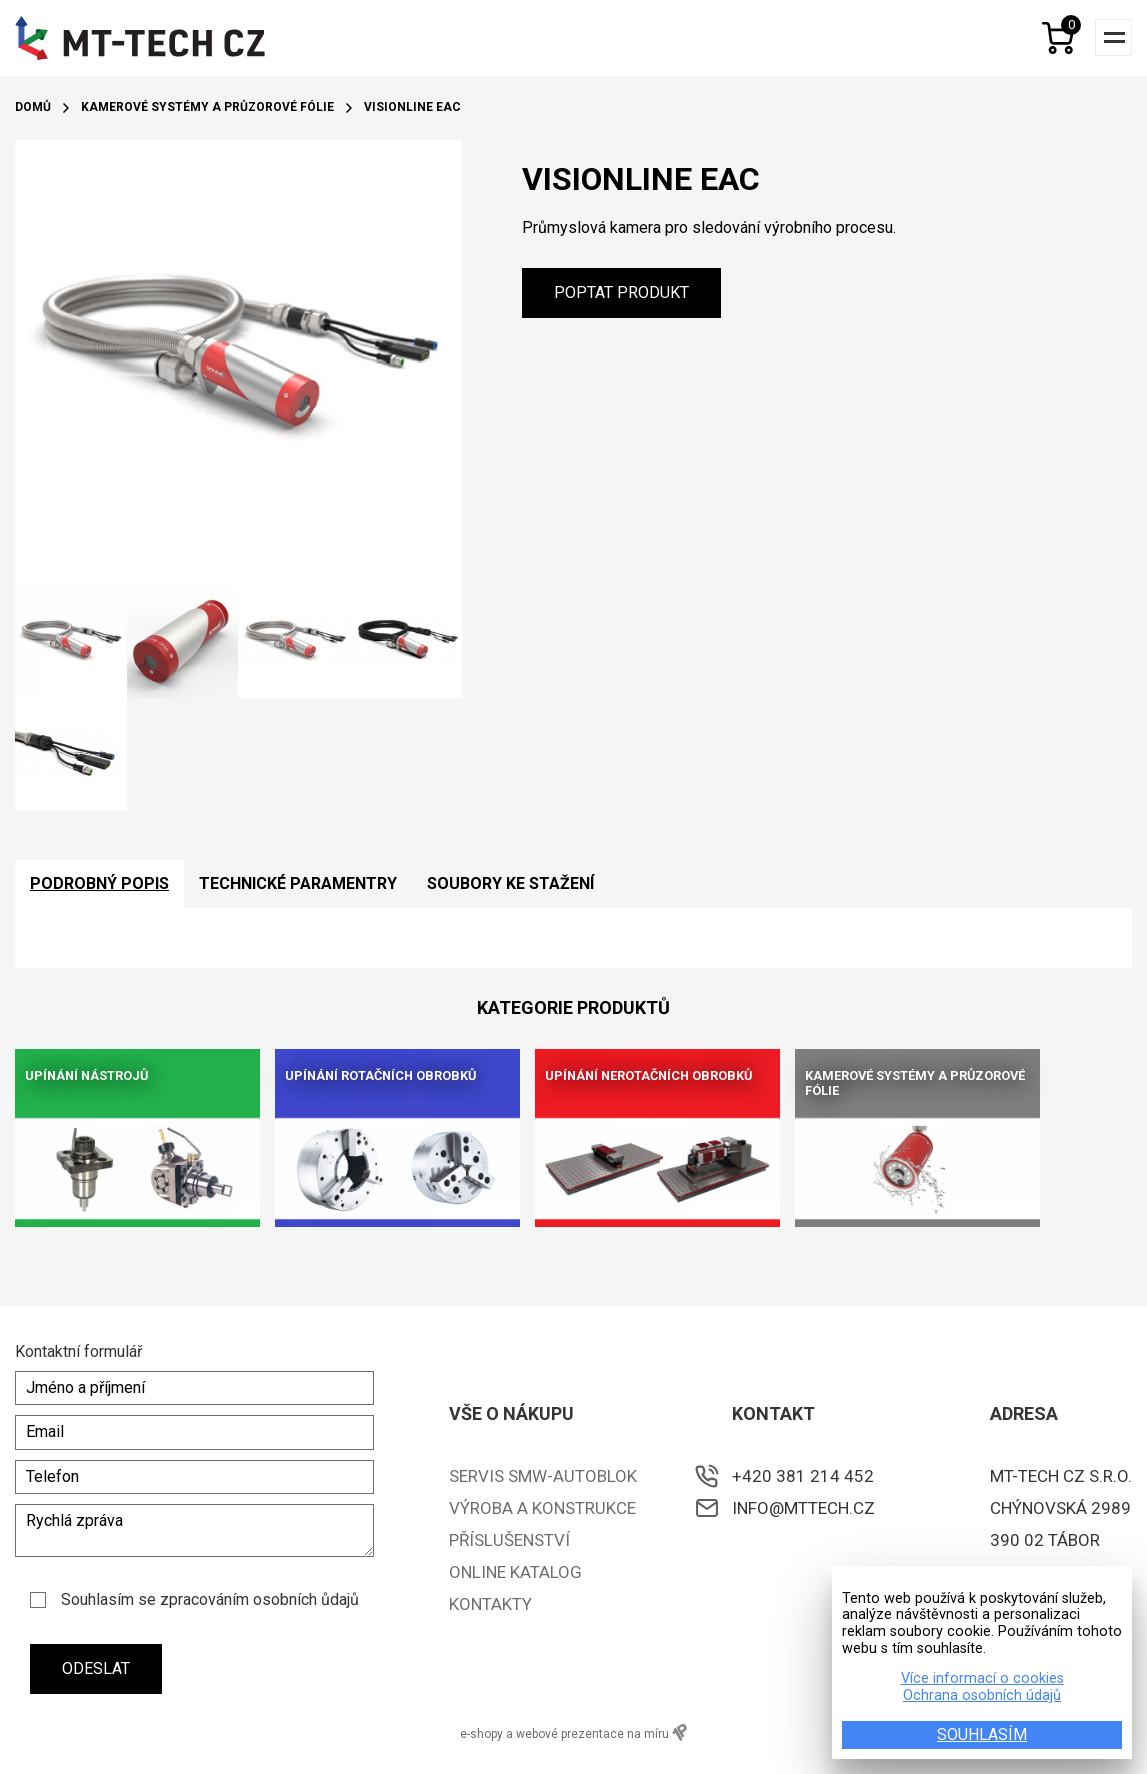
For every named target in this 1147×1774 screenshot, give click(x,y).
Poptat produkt (621, 292)
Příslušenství (509, 1540)
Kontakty (490, 1604)
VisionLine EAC (412, 107)
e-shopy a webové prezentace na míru (573, 1732)
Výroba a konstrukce (542, 1508)
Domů (33, 107)
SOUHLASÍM (982, 1734)
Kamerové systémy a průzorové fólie (207, 107)
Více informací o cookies (982, 1679)
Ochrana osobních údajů (982, 1696)
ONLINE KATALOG (515, 1572)
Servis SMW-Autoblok (543, 1476)
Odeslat (96, 1668)
